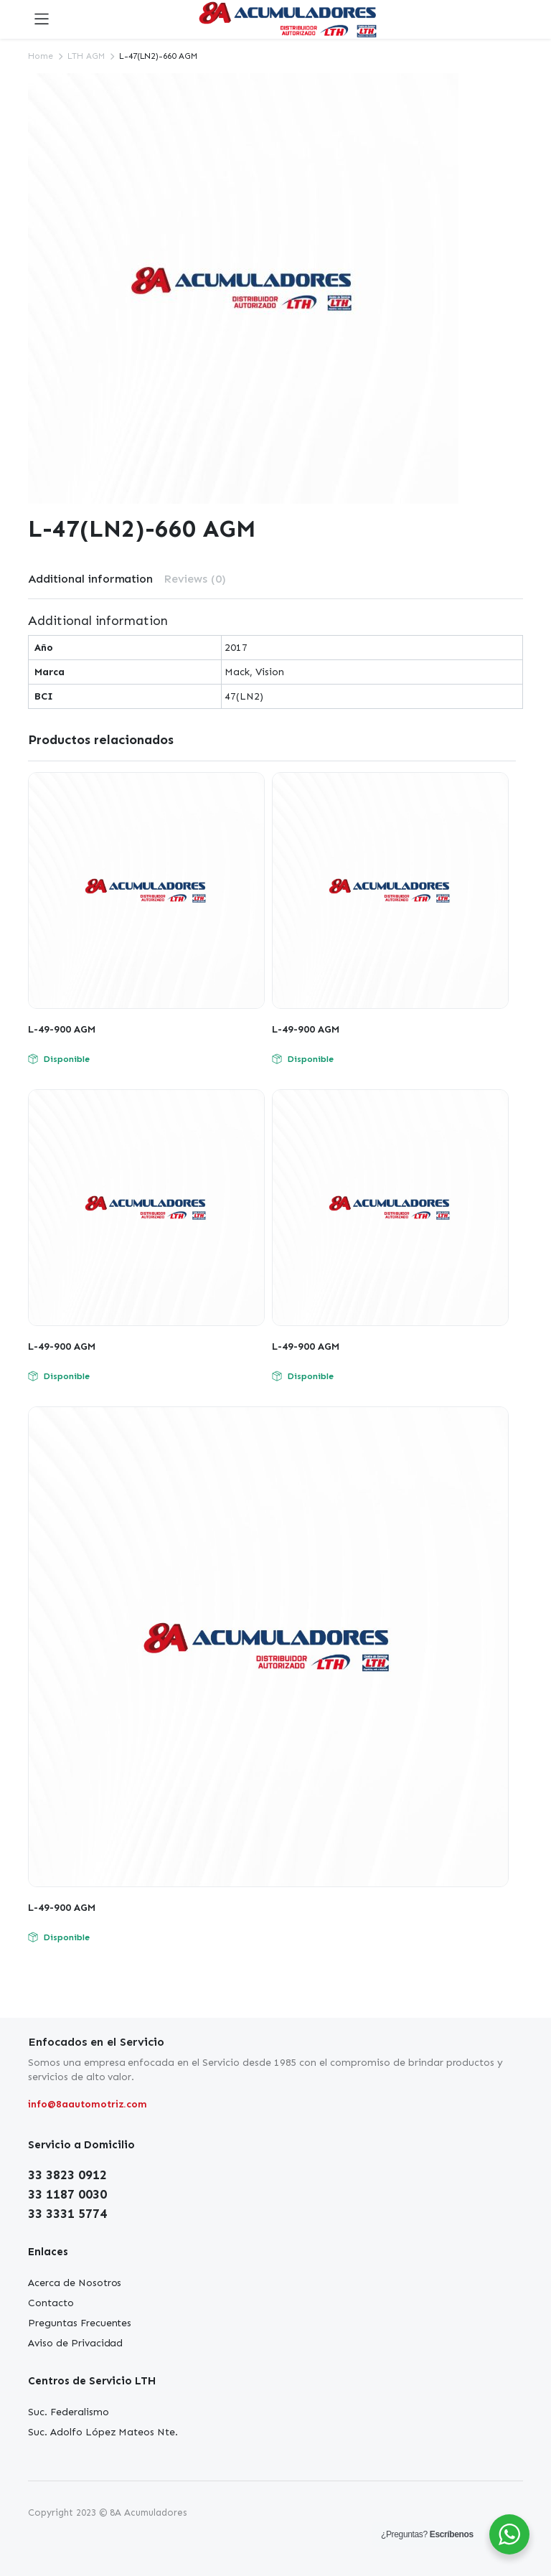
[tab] (90, 579)
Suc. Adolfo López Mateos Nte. (103, 2432)
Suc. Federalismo (68, 2412)
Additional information (90, 579)
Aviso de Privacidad (75, 2343)
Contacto (51, 2303)
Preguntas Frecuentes (79, 2323)
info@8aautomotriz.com (87, 2104)
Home (40, 56)
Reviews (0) (195, 579)
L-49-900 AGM (61, 1029)
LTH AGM (86, 56)
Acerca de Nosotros (74, 2283)
